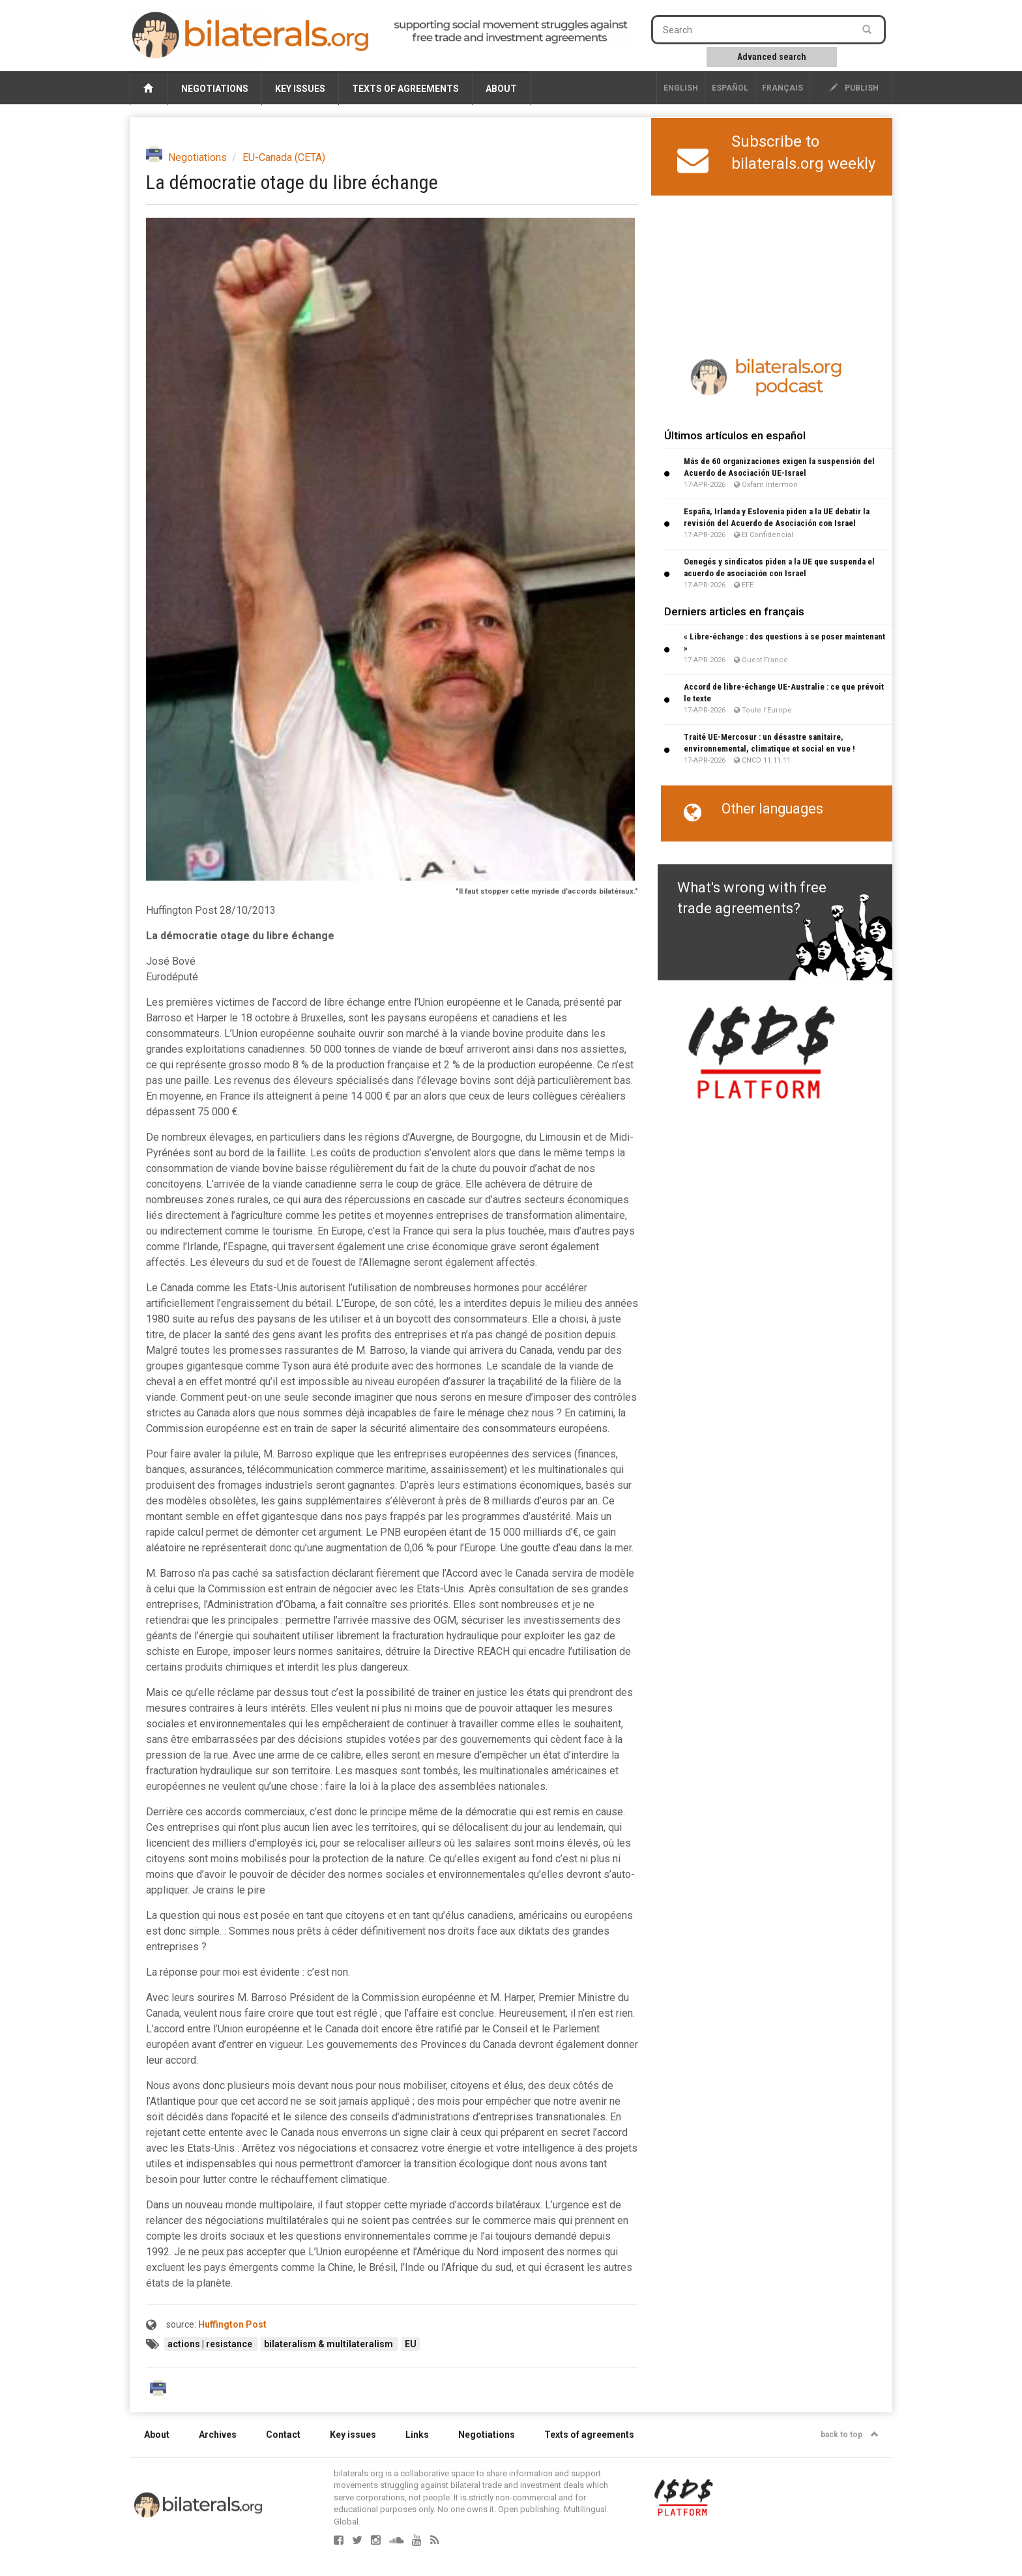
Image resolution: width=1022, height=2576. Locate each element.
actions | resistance (211, 2344)
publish (854, 88)
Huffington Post (232, 2324)
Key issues (300, 88)
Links (417, 2434)
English (681, 88)
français (782, 88)
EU (410, 2344)
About (501, 88)
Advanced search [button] (771, 56)
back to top (850, 2434)
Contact (283, 2434)
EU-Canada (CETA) (283, 157)
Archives (218, 2434)
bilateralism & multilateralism (329, 2344)
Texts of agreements (405, 88)
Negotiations (214, 88)
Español (730, 88)
